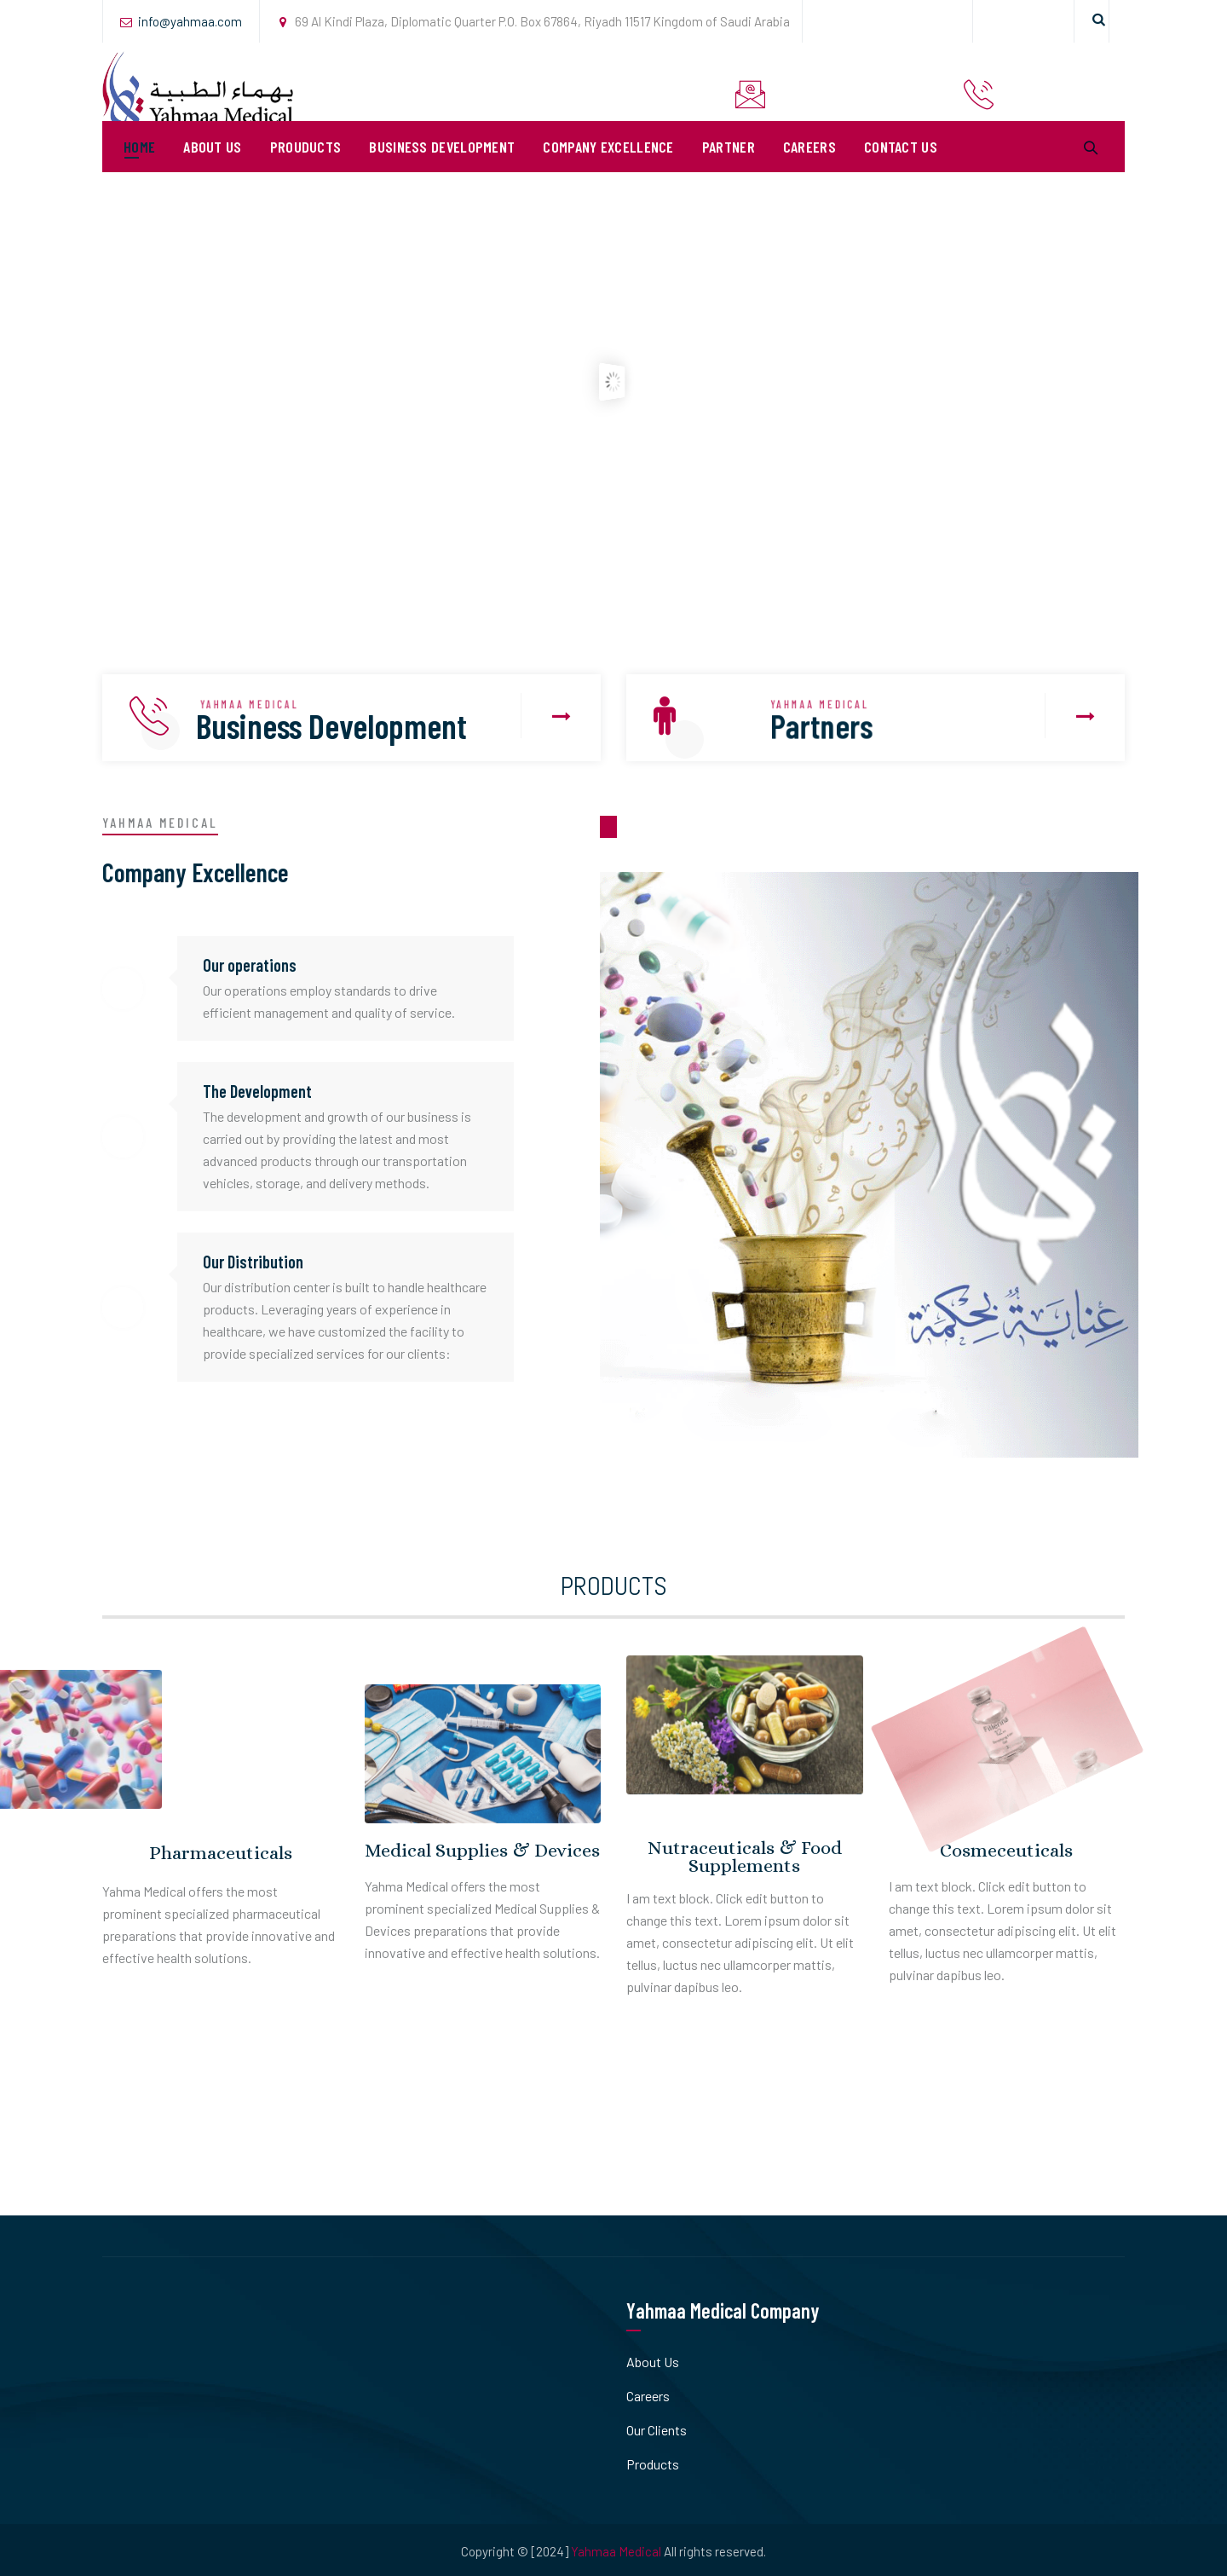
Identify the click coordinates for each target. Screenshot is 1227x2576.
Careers (809, 170)
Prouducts (306, 170)
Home (139, 170)
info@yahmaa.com (190, 21)
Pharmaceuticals (220, 1852)
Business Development (442, 170)
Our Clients (656, 2430)
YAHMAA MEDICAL (253, 704)
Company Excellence (608, 170)
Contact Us (900, 170)
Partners (824, 726)
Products (652, 2464)
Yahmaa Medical (616, 2551)
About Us (212, 170)
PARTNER (728, 170)
